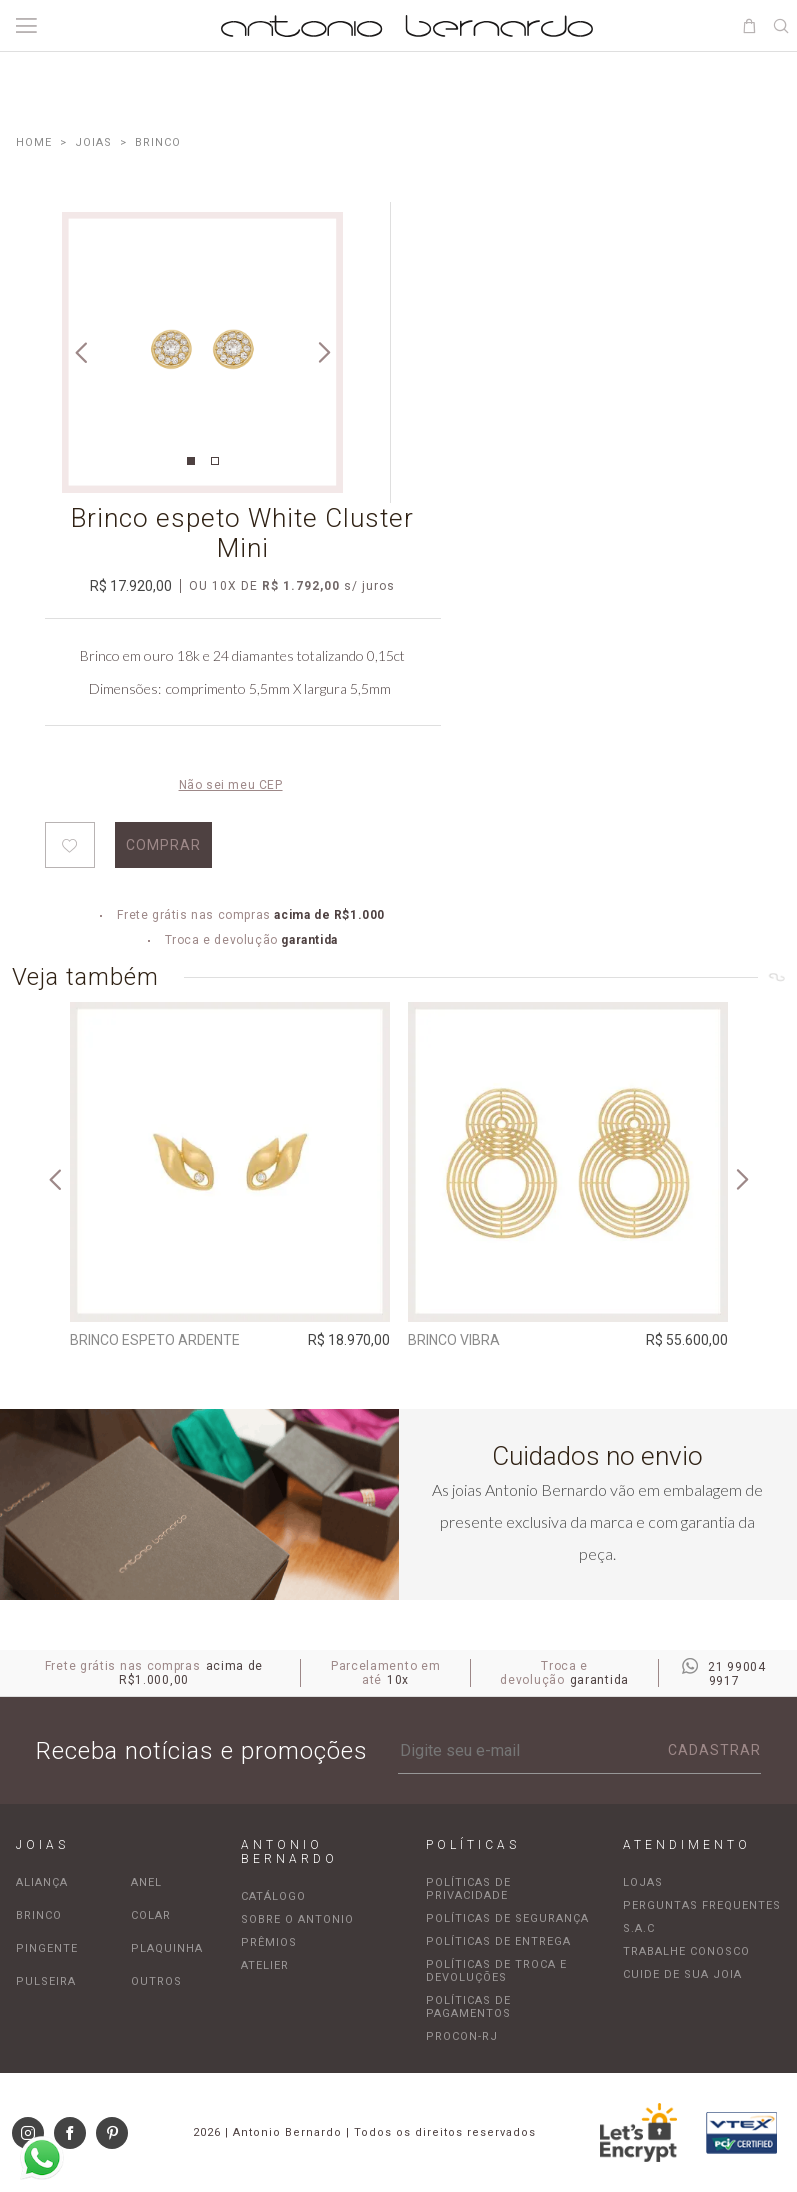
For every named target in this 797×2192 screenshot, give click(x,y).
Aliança (42, 1882)
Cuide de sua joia (682, 1974)
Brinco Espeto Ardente (155, 1340)
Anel (146, 1882)
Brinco (39, 1915)
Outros (156, 1981)
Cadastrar (714, 1750)
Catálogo (273, 1896)
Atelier (265, 1965)
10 (224, 586)
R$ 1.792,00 (301, 586)
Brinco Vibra (454, 1340)
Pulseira (46, 1981)
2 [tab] (215, 461)
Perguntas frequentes (702, 1905)
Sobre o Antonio (297, 1919)
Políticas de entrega (498, 1941)
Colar (151, 1915)
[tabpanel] (202, 352)
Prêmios (269, 1942)
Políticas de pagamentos (468, 2007)
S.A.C (639, 1928)
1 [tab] (191, 461)
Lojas (643, 1882)
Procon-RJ (462, 2036)
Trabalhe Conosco (686, 1951)
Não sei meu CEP (231, 785)
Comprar (163, 845)
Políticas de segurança (507, 1918)
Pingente (47, 1948)
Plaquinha (167, 1948)
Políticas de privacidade (468, 1889)
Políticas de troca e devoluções (496, 1971)
